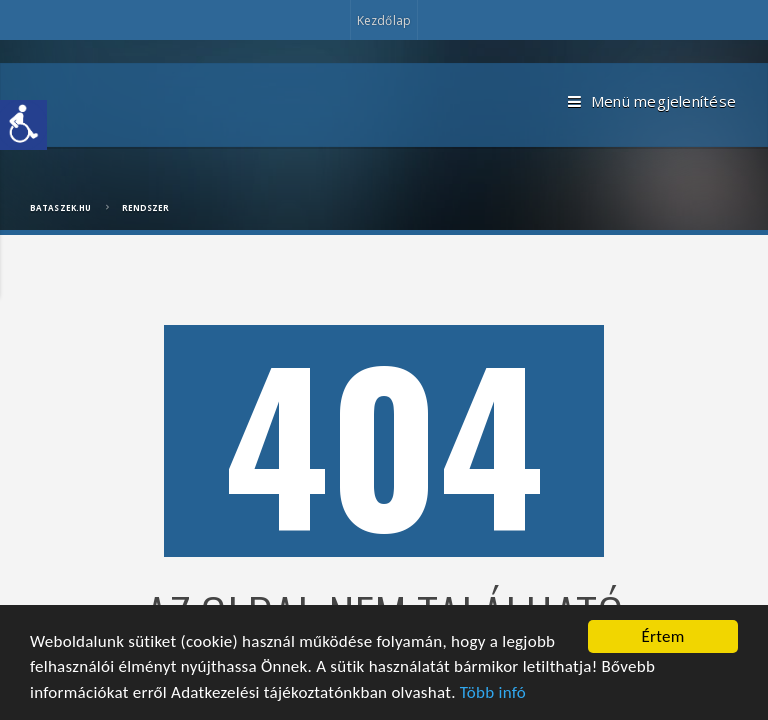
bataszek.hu (60, 207)
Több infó (493, 692)
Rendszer (146, 207)
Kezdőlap (384, 20)
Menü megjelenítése (652, 102)
